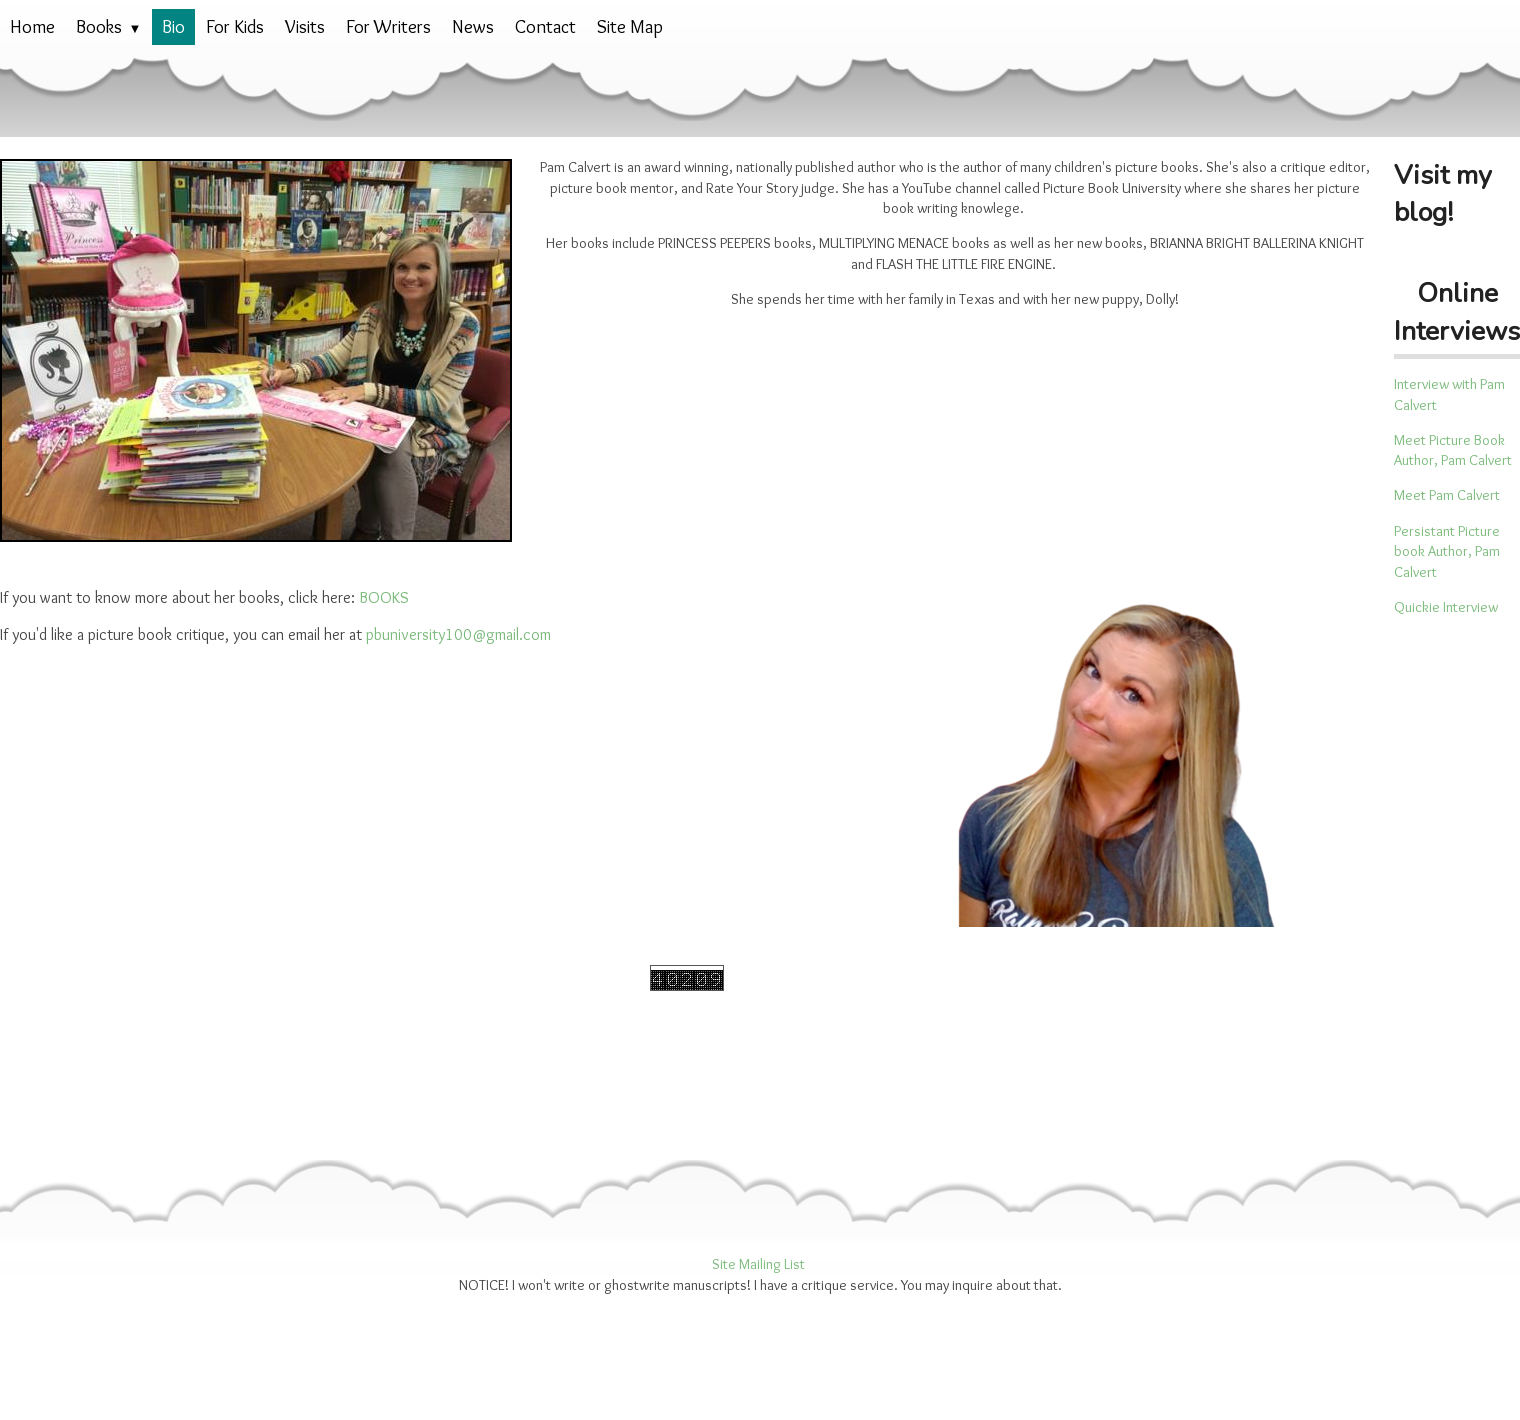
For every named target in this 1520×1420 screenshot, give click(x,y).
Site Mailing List (758, 1264)
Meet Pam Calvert (1447, 495)
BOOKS (384, 597)
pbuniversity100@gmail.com (458, 634)
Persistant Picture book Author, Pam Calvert (1447, 551)
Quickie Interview (1446, 607)
